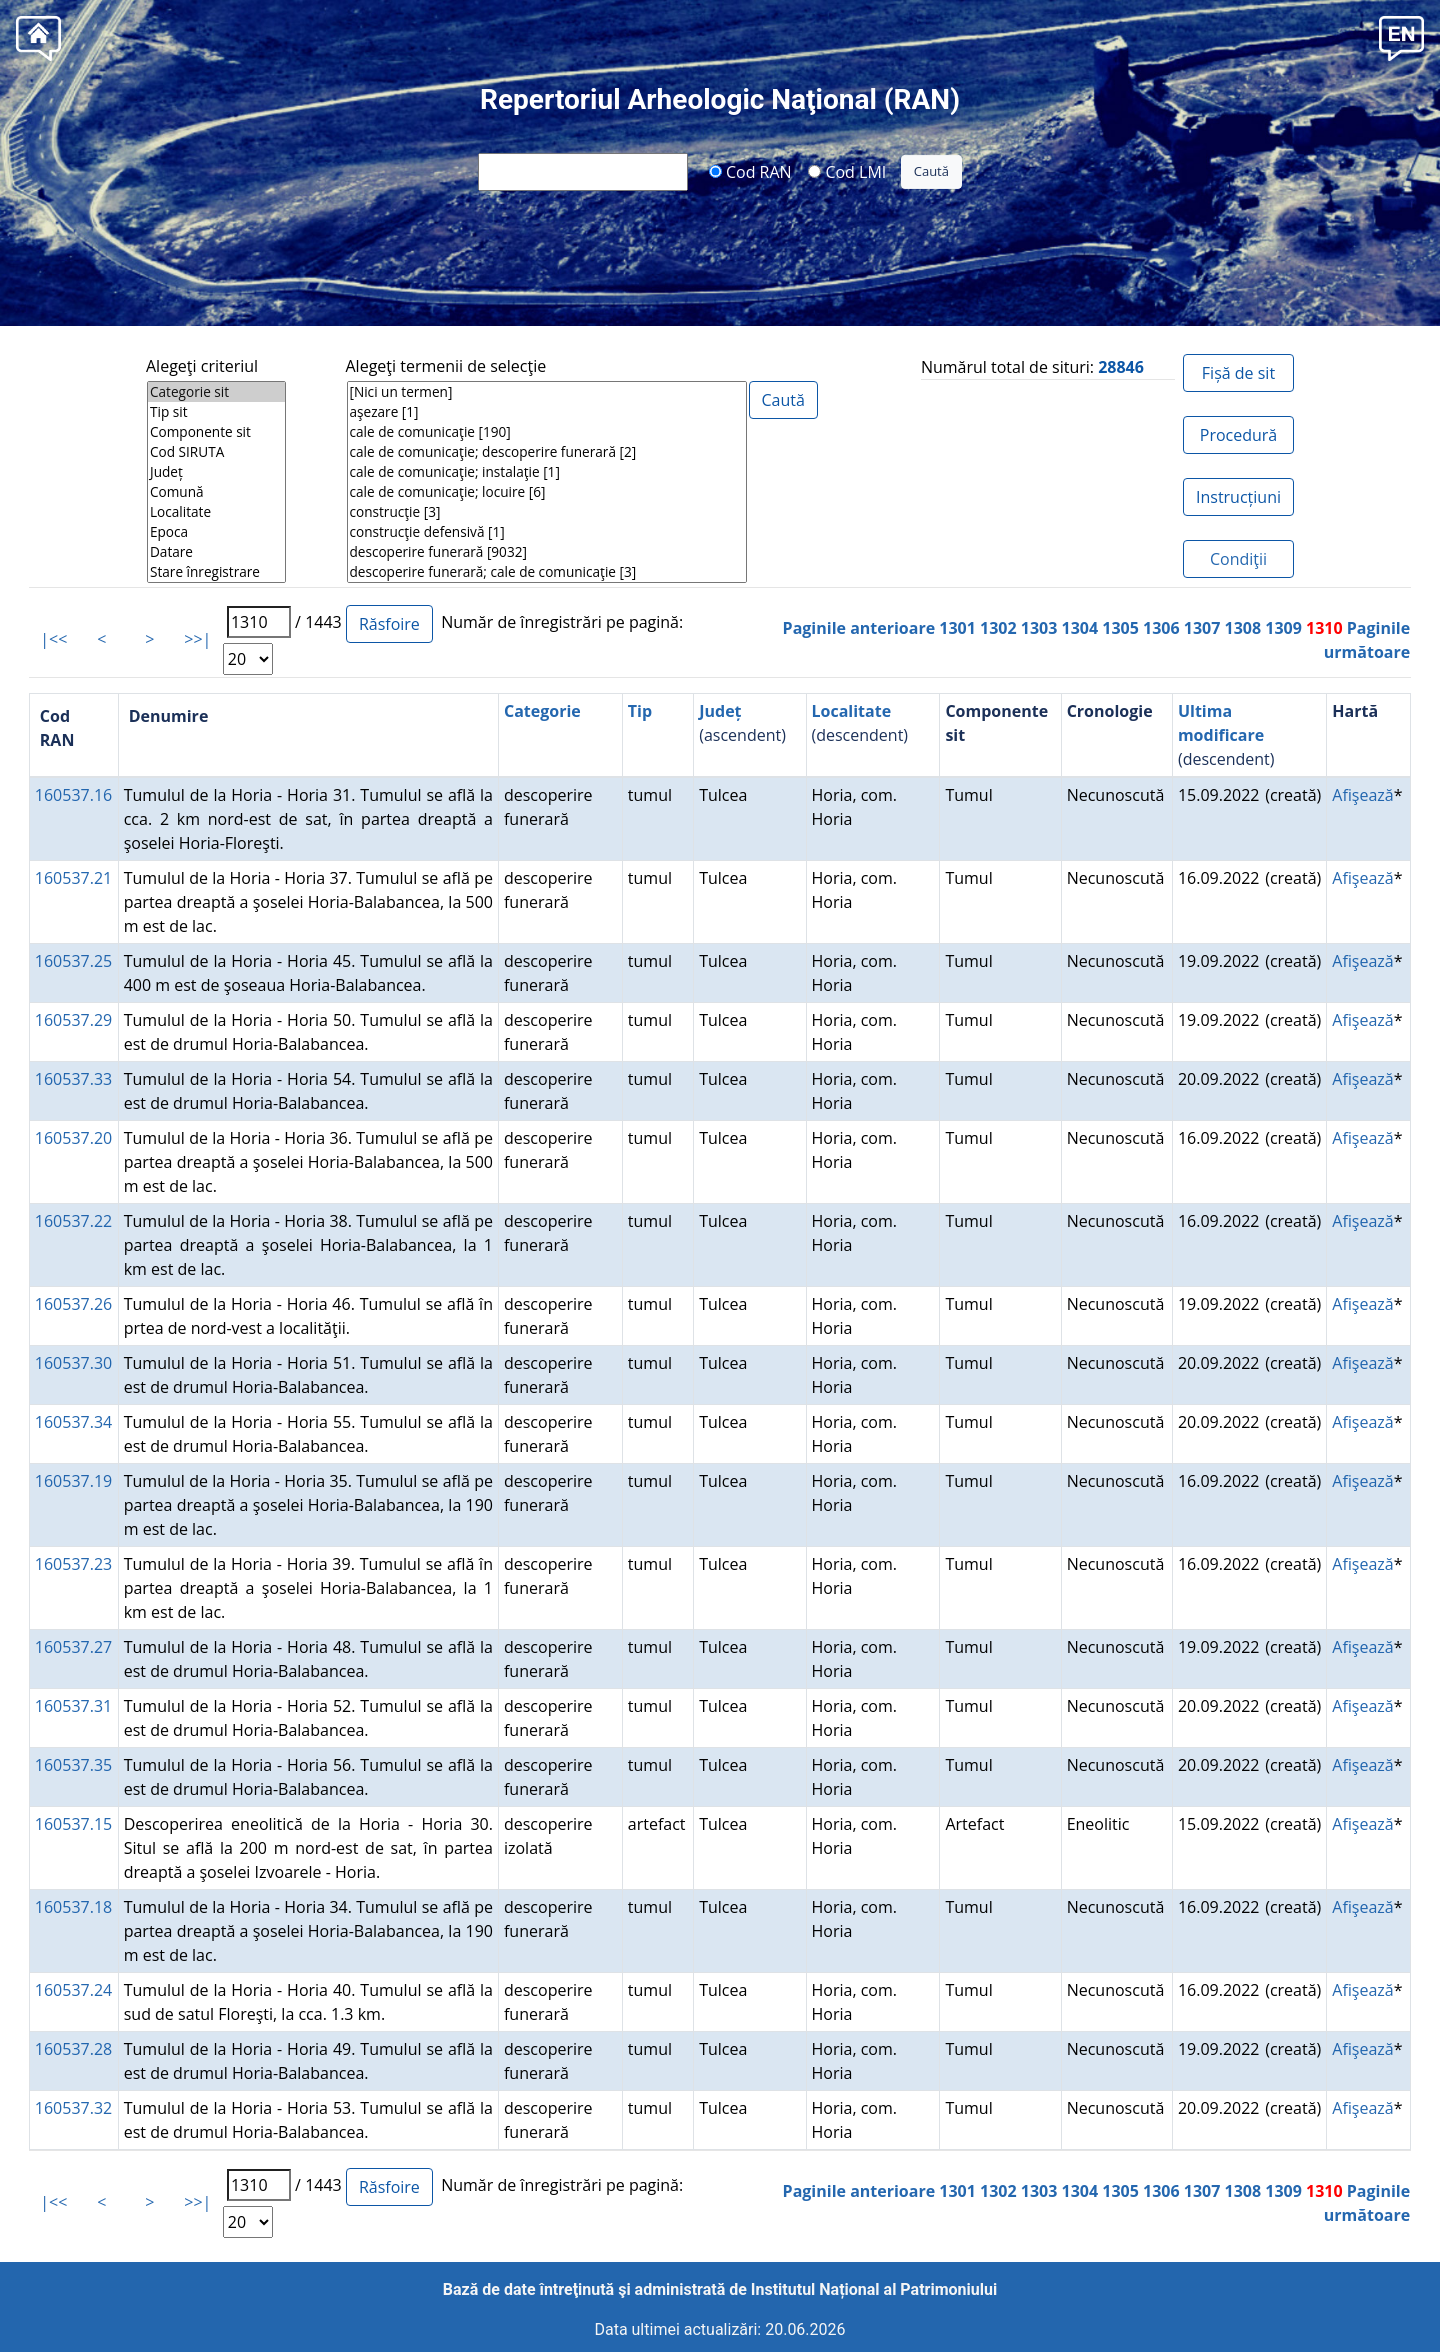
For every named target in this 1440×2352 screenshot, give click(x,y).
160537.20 (73, 1138)
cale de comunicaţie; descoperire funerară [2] (547, 452)
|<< (53, 639)
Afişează (1362, 795)
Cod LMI (847, 171)
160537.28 (73, 2049)
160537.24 (73, 1990)
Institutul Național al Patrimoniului (874, 2289)
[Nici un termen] (547, 392)
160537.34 (73, 1422)
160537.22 (73, 1221)
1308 (1243, 628)
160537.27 (73, 1647)
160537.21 (73, 878)
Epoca (216, 532)
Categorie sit (216, 392)
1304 (1080, 628)
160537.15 (73, 1824)
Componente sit (216, 432)
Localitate (216, 512)
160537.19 (73, 1481)
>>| (197, 639)
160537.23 (73, 1564)
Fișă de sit (1238, 373)
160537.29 (73, 1020)
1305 (1120, 628)
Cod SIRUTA (216, 452)
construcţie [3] (547, 512)
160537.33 (73, 1079)
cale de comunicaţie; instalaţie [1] (547, 472)
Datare (216, 552)
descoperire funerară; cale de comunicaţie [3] (547, 572)
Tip (640, 711)
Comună (216, 492)
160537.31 (73, 1706)
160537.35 (73, 1765)
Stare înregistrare (216, 572)
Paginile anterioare (859, 628)
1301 (957, 628)
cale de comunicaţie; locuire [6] (547, 492)
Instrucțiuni (1238, 497)
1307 (1202, 628)
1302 (998, 628)
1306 (1161, 628)
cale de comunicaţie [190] (547, 432)
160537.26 (73, 1304)
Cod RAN (750, 171)
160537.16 (73, 795)
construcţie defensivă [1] (547, 532)
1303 (1039, 628)
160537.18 (73, 1907)
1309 (1283, 628)
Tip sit (216, 412)
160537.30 (73, 1363)
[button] (1401, 36)
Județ (216, 472)
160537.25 (73, 961)
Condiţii (1238, 559)
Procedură (1238, 435)
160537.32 (73, 2108)
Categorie (542, 711)
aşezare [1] (547, 412)
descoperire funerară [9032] (547, 552)
